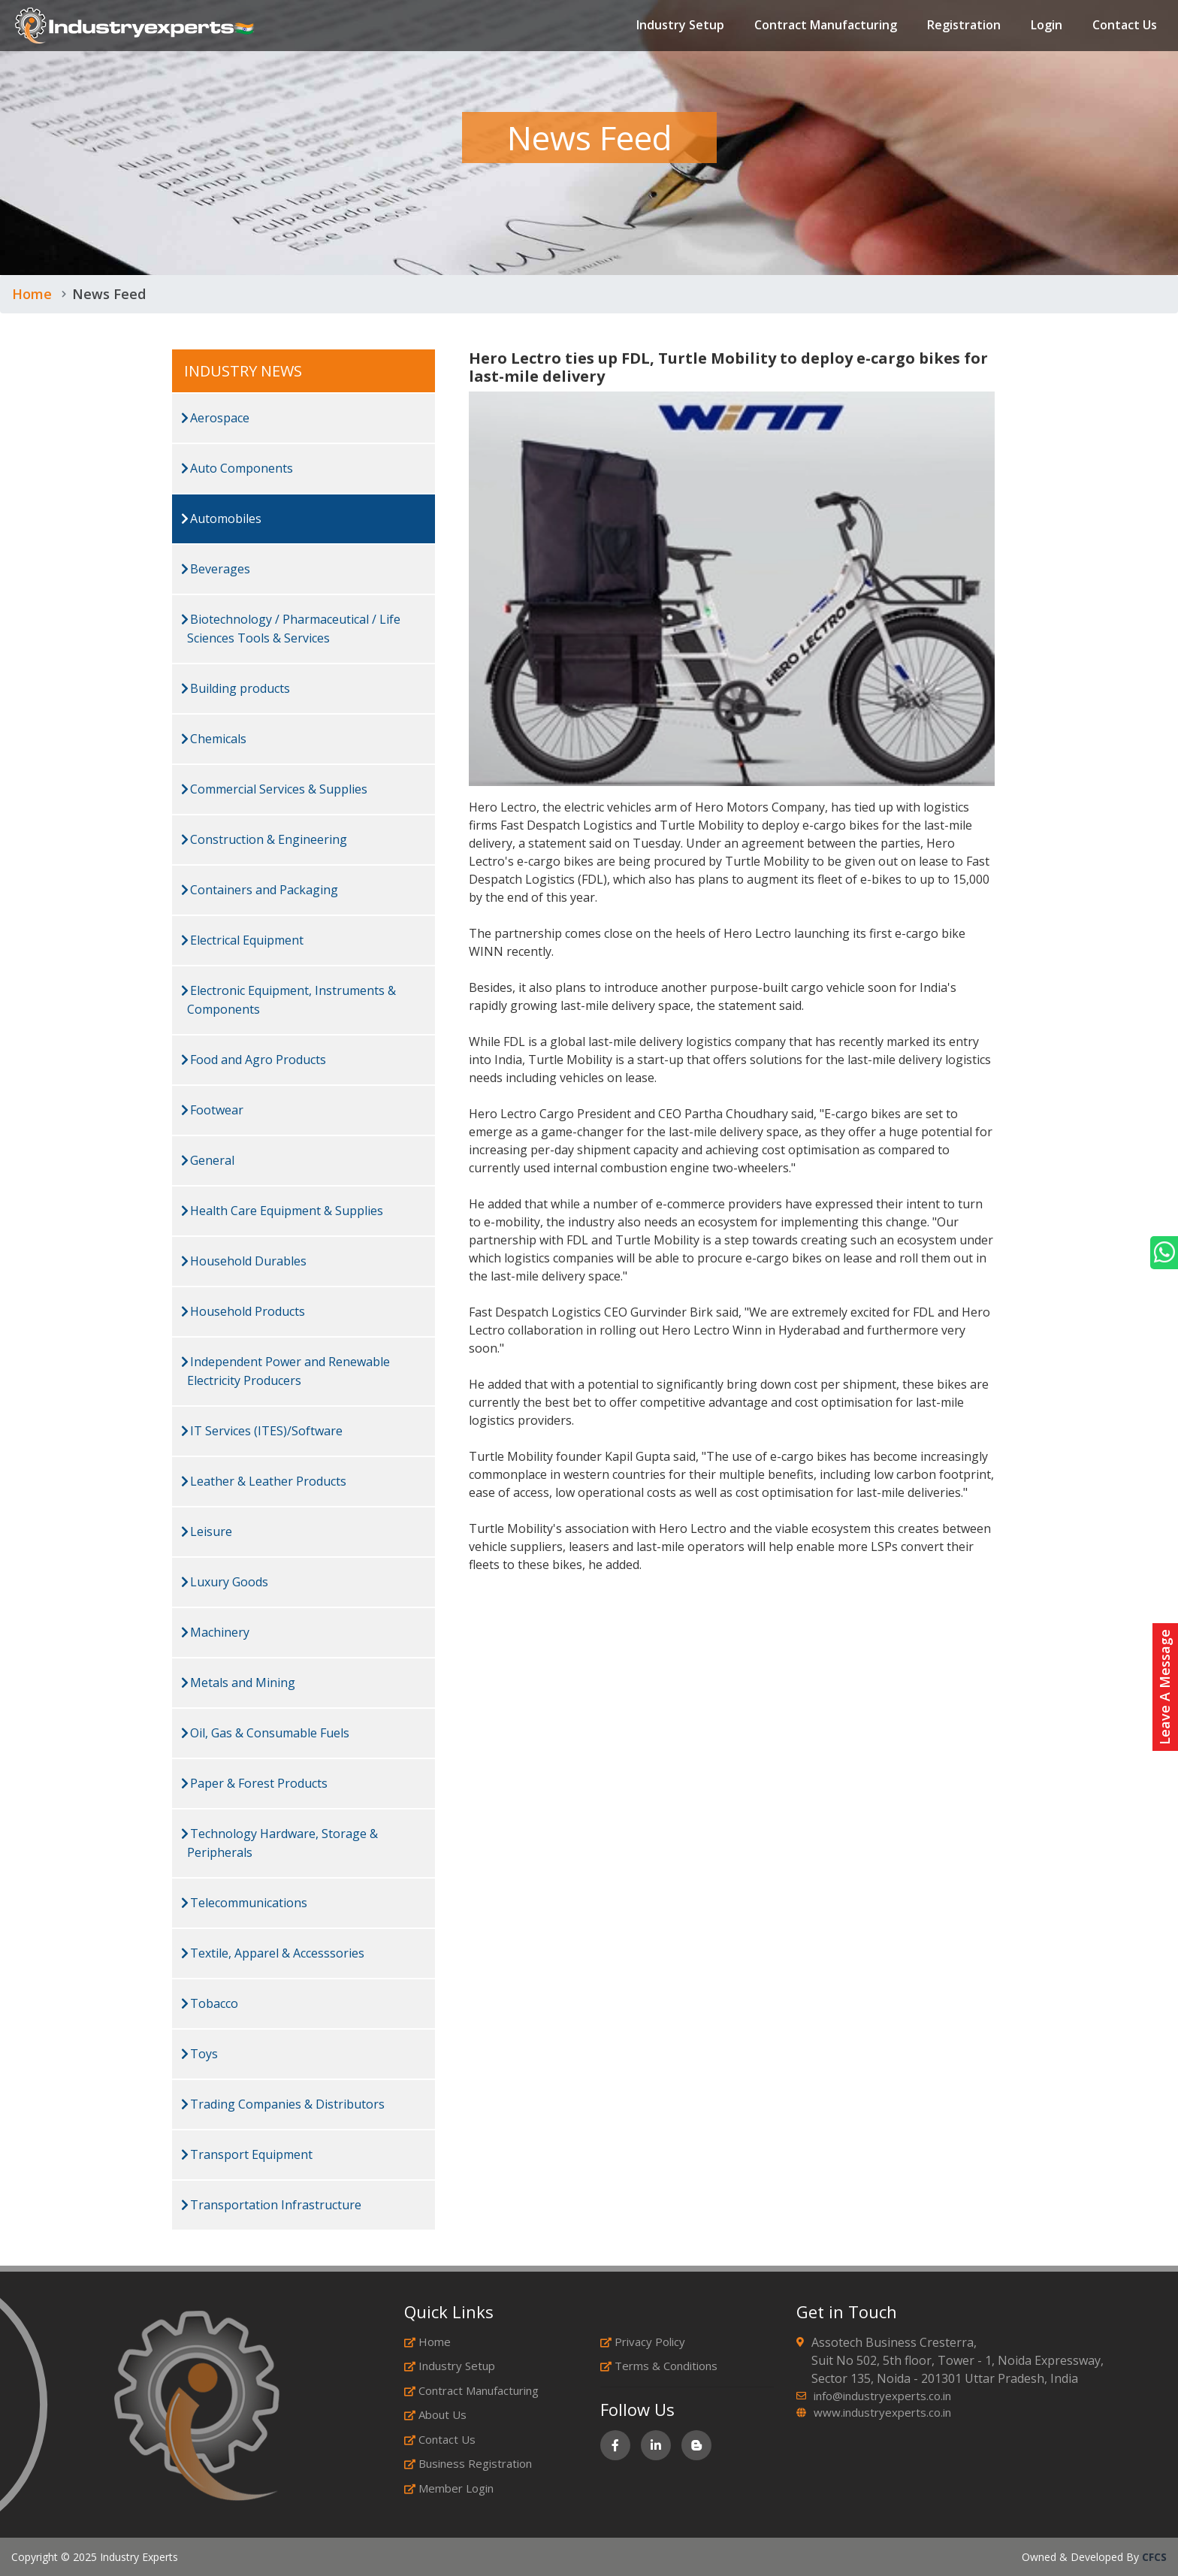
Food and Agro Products (253, 1059)
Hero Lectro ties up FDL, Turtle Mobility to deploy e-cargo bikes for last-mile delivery (728, 367)
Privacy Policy (642, 2341)
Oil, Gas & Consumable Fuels (265, 1733)
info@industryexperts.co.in (882, 2395)
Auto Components (237, 468)
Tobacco (209, 2003)
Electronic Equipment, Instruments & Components (288, 999)
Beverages (215, 569)
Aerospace (215, 418)
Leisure (206, 1531)
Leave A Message (1164, 1687)
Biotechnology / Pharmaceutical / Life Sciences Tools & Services (290, 628)
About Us (435, 2414)
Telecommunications (244, 1902)
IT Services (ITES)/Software (262, 1431)
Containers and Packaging (259, 889)
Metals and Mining (238, 1682)
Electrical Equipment (242, 940)
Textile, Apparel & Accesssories (272, 1953)
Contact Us (1124, 25)
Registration (964, 25)
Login (1046, 25)
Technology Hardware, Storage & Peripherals (279, 1843)
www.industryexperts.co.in (882, 2412)
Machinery (215, 1632)
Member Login (449, 2488)
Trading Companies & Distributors (283, 2104)
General (207, 1160)
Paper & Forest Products (254, 1783)
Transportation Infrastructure (271, 2205)
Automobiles (221, 518)
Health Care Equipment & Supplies (282, 1210)
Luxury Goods (224, 1582)
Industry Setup (680, 25)
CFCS (1154, 2557)
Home (32, 294)
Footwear (212, 1110)
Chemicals (213, 738)
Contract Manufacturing (825, 25)
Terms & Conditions (658, 2365)
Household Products (243, 1311)
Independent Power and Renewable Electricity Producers (285, 1371)
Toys (199, 2053)
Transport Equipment (247, 2154)
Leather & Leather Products (263, 1481)
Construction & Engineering (264, 839)
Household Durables (244, 1261)
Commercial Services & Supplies (274, 789)
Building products (235, 688)
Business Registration (468, 2463)
